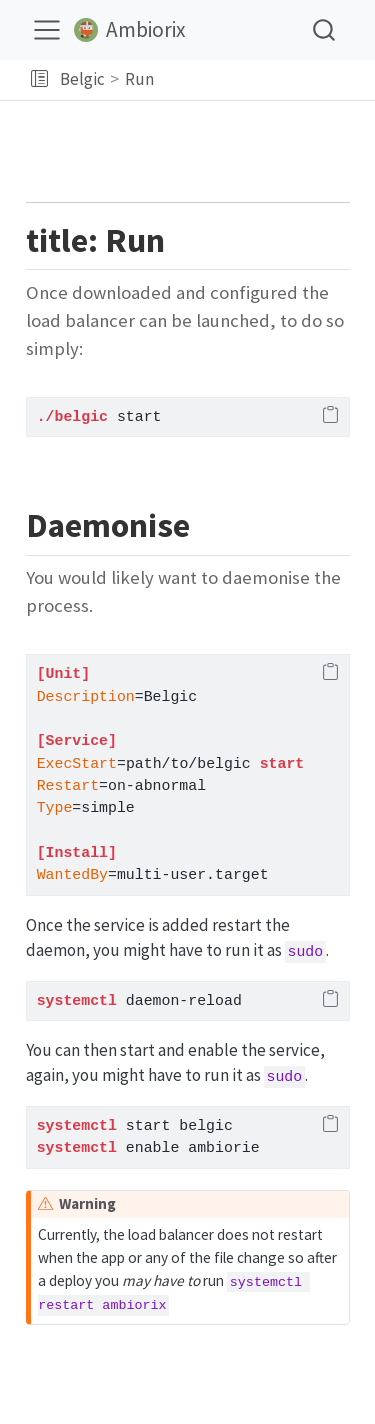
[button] (39, 80)
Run (139, 79)
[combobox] (325, 29)
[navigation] (261, 80)
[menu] (47, 30)
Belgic (82, 79)
